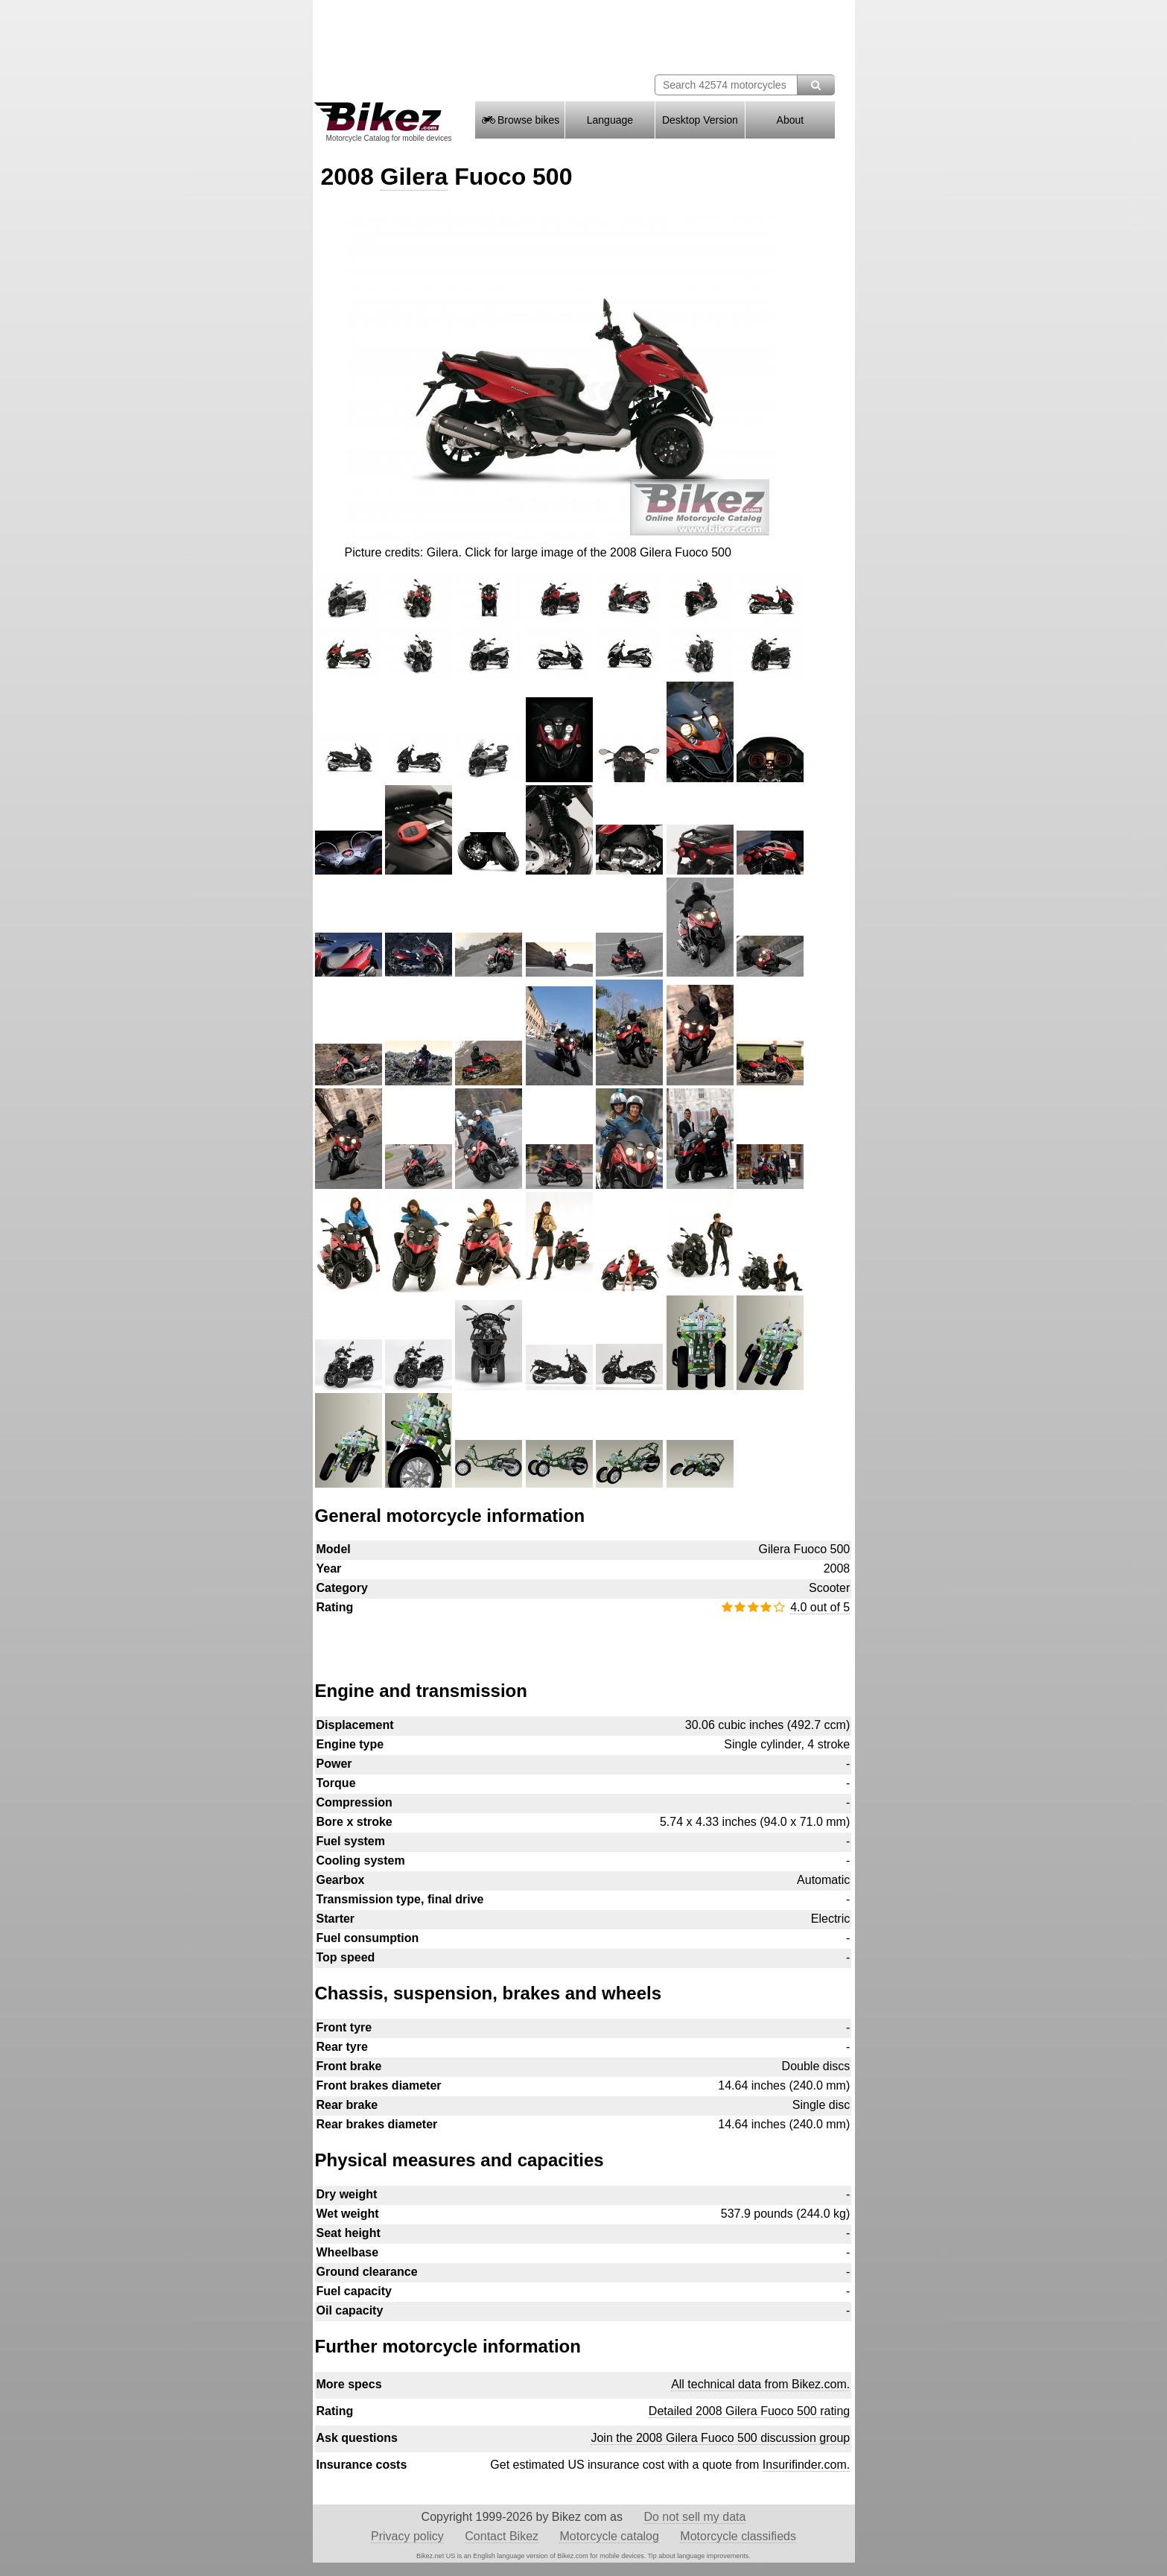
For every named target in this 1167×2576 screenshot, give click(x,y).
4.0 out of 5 (820, 1607)
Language (610, 120)
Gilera (414, 176)
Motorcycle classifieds (738, 2536)
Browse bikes (520, 120)
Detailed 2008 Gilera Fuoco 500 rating (749, 2411)
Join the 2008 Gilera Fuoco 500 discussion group (720, 2437)
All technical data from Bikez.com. (760, 2384)
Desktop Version (700, 120)
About (790, 120)
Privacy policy (407, 2536)
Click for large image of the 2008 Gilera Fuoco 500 (598, 552)
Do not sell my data (694, 2516)
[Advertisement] (583, 1640)
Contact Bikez (501, 2536)
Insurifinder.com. (806, 2464)
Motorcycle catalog (608, 2536)
